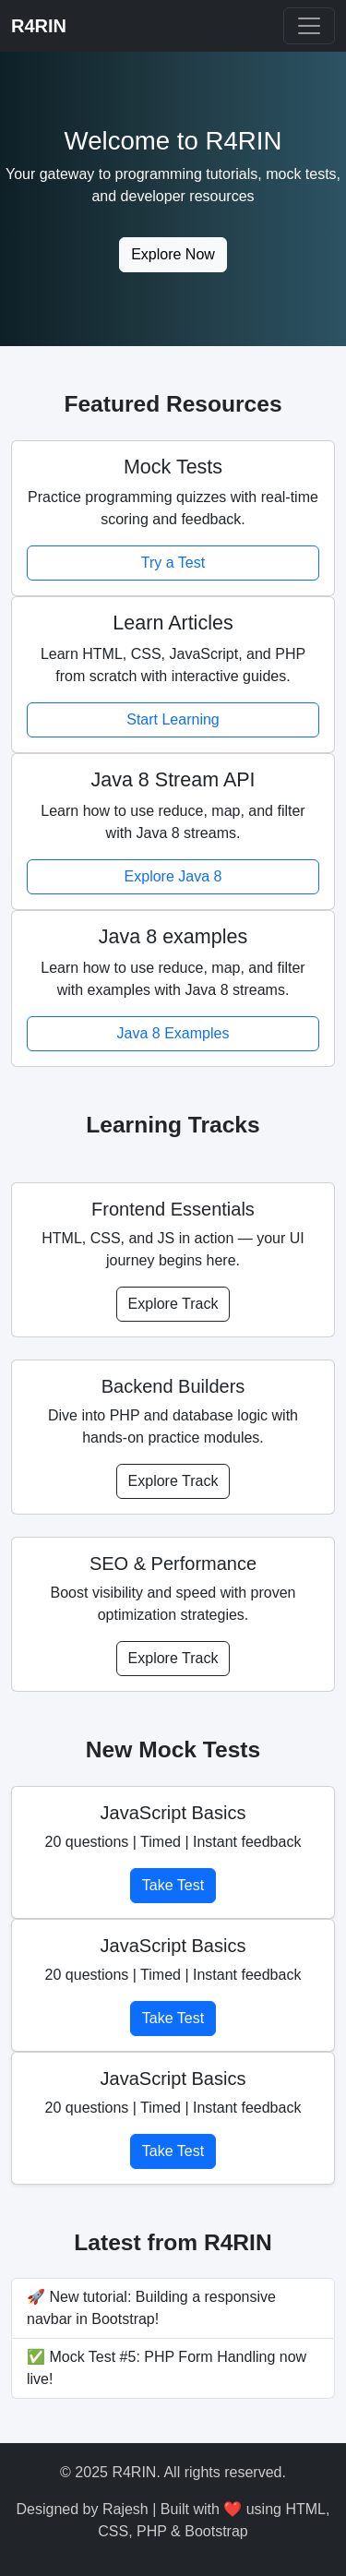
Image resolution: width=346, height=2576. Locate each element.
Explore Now (173, 254)
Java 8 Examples (173, 1033)
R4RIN (38, 26)
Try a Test (173, 562)
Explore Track (173, 1304)
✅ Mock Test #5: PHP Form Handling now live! (166, 2368)
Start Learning (173, 719)
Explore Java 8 (173, 876)
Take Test (173, 1885)
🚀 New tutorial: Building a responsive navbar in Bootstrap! (151, 2308)
